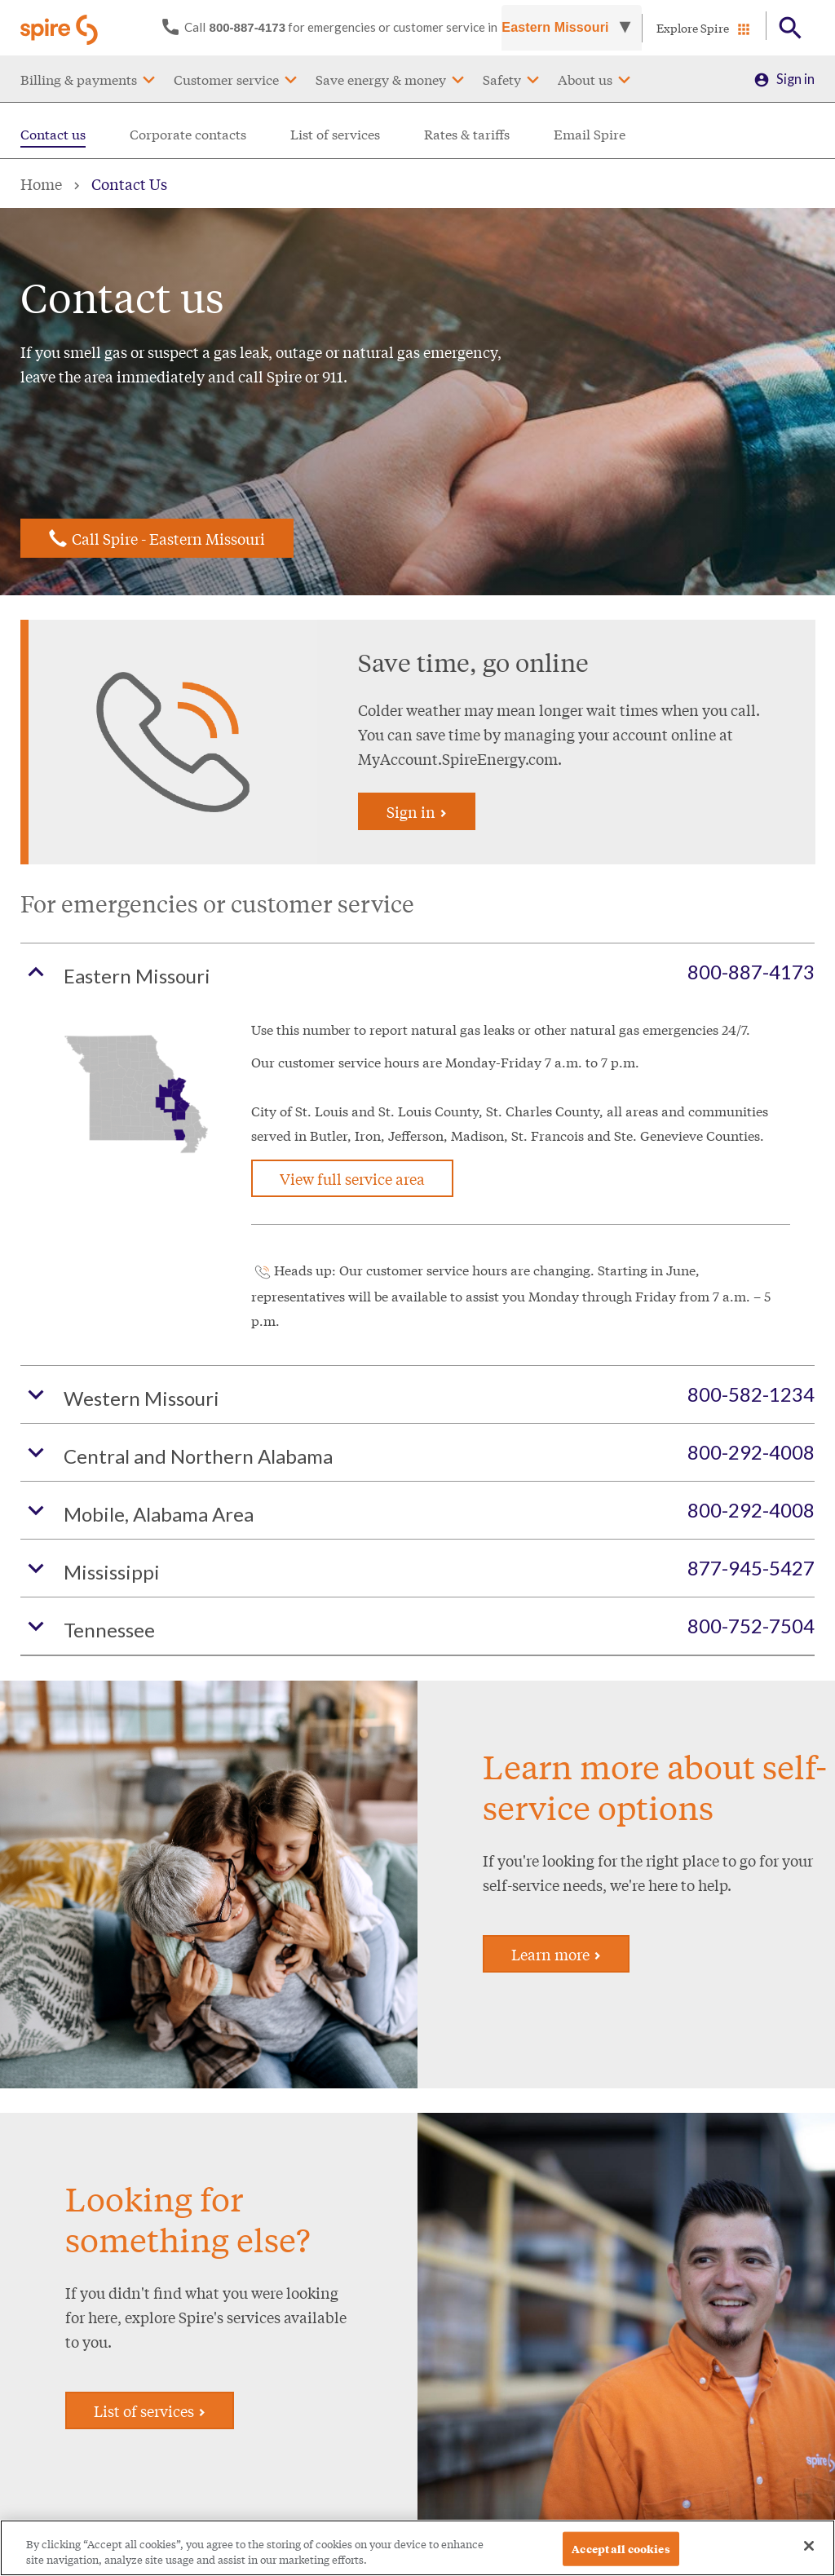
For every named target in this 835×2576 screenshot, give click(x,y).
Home (41, 183)
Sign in (795, 78)
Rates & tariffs (467, 133)
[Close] (809, 2556)
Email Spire (589, 133)
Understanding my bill (73, 2376)
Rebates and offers (346, 2293)
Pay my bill (42, 2293)
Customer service (226, 78)
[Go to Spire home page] (61, 27)
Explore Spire (692, 28)
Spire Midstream (479, 2438)
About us (585, 78)
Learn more (556, 1589)
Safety (502, 78)
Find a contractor (341, 2349)
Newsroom (463, 2355)
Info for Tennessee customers (202, 2459)
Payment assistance (67, 2321)
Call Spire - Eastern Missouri (168, 538)
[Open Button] (791, 28)
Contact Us (129, 183)
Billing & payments (78, 78)
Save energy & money (381, 78)
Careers (454, 2300)
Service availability (203, 2319)
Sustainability (470, 2411)
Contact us (53, 133)
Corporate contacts (188, 133)
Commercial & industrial (191, 2412)
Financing (320, 2321)
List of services (335, 133)
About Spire (465, 2272)
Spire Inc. (468, 2227)
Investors (458, 2327)
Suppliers (458, 2383)
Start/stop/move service (197, 2282)
